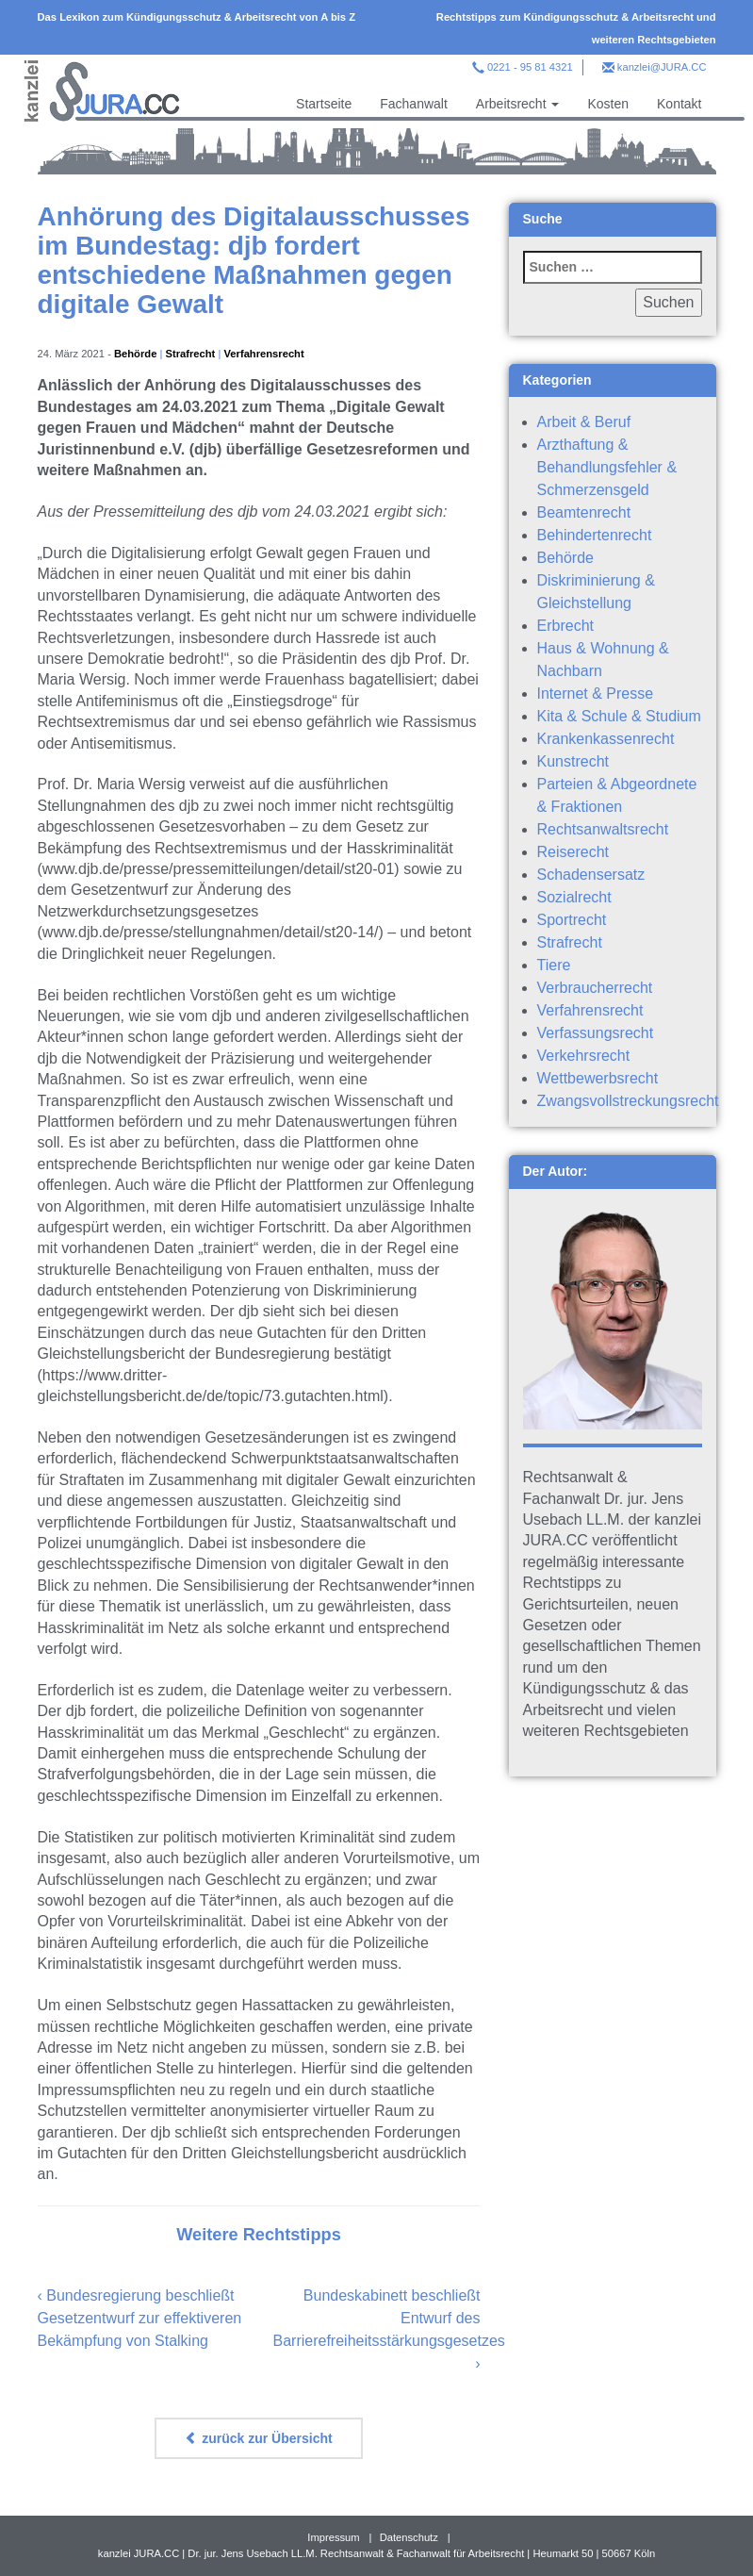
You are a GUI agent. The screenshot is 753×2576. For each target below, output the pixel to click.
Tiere (554, 965)
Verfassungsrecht (595, 1033)
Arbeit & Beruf (584, 422)
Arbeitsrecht (518, 103)
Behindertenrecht (594, 535)
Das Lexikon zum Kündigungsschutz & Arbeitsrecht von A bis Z (197, 17)
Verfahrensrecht (263, 353)
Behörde (135, 353)
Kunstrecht (573, 761)
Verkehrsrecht (583, 1056)
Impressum (333, 2537)
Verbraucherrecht (595, 988)
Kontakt (679, 103)
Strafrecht (191, 353)
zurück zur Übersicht (258, 2438)
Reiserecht (573, 852)
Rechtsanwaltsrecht (603, 829)
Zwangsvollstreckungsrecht (628, 1101)
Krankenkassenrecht (606, 739)
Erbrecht (565, 626)
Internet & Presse (595, 693)
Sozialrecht (574, 897)
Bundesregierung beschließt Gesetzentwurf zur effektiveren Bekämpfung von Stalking (140, 2318)
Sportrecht (572, 920)
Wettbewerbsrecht (598, 1078)
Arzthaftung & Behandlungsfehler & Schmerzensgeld (607, 467)
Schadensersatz (591, 875)
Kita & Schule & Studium (619, 716)
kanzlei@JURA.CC (662, 67)
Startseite (324, 103)
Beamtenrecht (584, 512)
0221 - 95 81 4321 (530, 67)
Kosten (608, 103)
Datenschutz (409, 2537)
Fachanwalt (414, 103)
